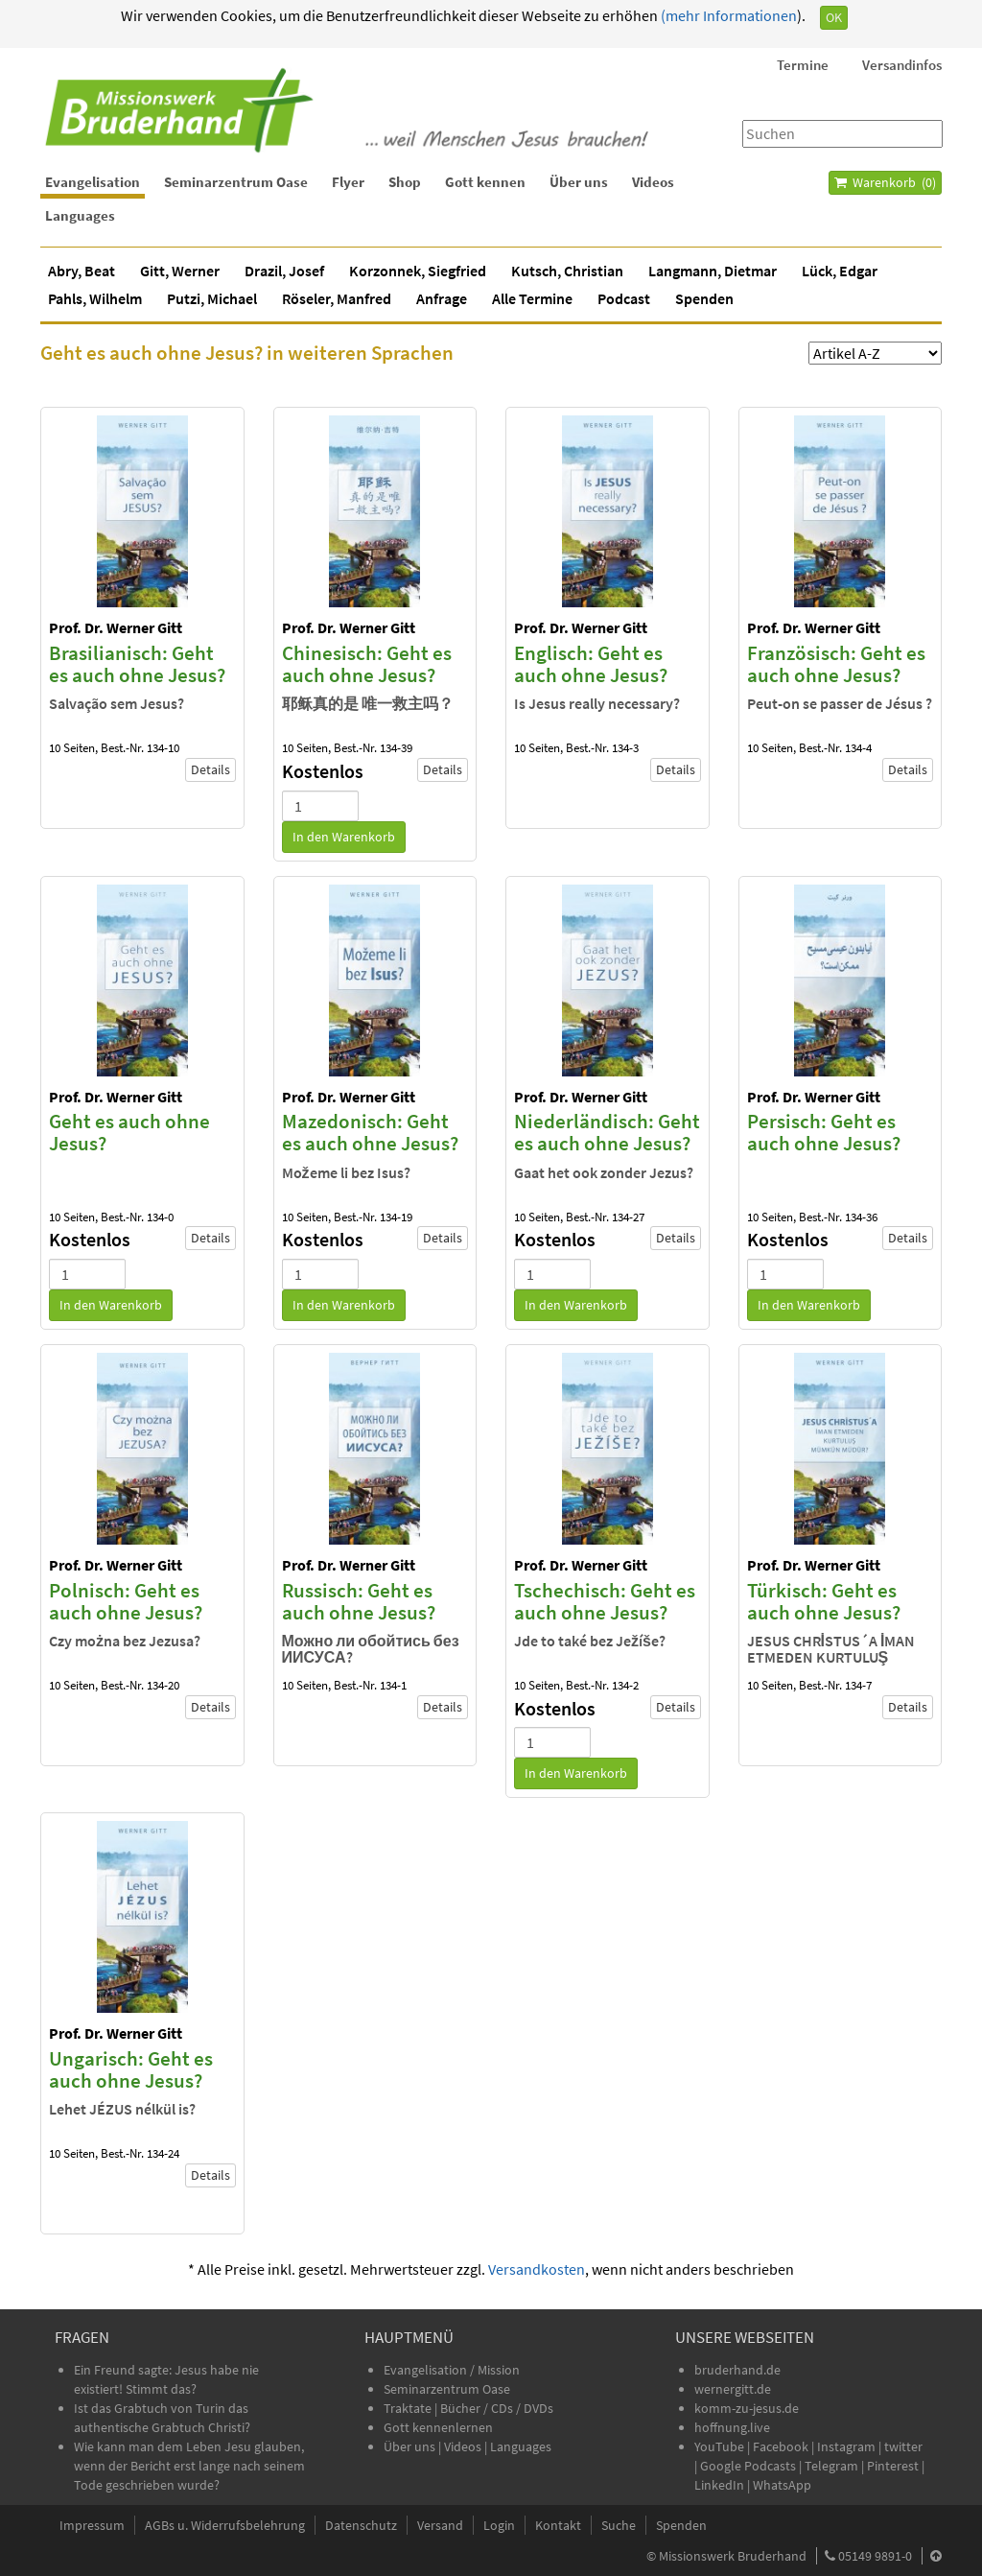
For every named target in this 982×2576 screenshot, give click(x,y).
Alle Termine (532, 298)
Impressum (92, 2525)
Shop (404, 182)
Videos (653, 182)
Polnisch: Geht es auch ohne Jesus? (125, 1601)
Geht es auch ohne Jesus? (129, 1132)
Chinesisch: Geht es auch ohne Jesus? (367, 664)
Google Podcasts (748, 2465)
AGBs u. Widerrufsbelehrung (225, 2525)
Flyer (348, 182)
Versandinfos (902, 65)
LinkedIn (719, 2484)
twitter (903, 2446)
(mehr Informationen (727, 15)
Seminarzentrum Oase (236, 182)
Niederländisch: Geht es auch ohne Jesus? (607, 1132)
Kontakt (558, 2525)
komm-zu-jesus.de (746, 2408)
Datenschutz (361, 2525)
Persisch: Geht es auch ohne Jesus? (823, 1132)
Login (499, 2525)
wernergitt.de (732, 2389)
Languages (80, 215)
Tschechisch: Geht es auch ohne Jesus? (604, 1601)
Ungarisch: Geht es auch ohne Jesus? (131, 2069)
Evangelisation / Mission (452, 2369)
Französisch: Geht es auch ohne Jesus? (836, 664)
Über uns (578, 182)
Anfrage (441, 298)
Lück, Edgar (839, 270)
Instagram (846, 2446)
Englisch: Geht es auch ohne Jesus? (590, 664)
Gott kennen (485, 182)
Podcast (623, 298)
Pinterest (893, 2465)
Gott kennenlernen (438, 2427)
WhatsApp (782, 2484)
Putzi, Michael (212, 298)
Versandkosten (536, 2269)
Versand (440, 2525)
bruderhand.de (737, 2369)
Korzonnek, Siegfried (417, 270)
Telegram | (836, 2465)
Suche (618, 2525)
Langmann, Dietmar (712, 270)
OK (834, 17)
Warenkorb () (885, 182)
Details (210, 769)
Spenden (704, 298)
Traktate (409, 2408)
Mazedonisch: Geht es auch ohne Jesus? (370, 1132)
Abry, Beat (81, 270)
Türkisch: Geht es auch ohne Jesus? (823, 1601)
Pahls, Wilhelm (95, 298)
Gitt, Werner (180, 270)
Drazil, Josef (284, 270)
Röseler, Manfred (336, 298)
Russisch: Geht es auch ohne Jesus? (358, 1601)
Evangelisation (92, 182)
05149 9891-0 (875, 2555)
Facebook (780, 2446)
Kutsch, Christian (567, 270)
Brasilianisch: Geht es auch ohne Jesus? (137, 664)
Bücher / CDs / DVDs (496, 2408)
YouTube (720, 2446)
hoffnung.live (732, 2427)
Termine (803, 65)
